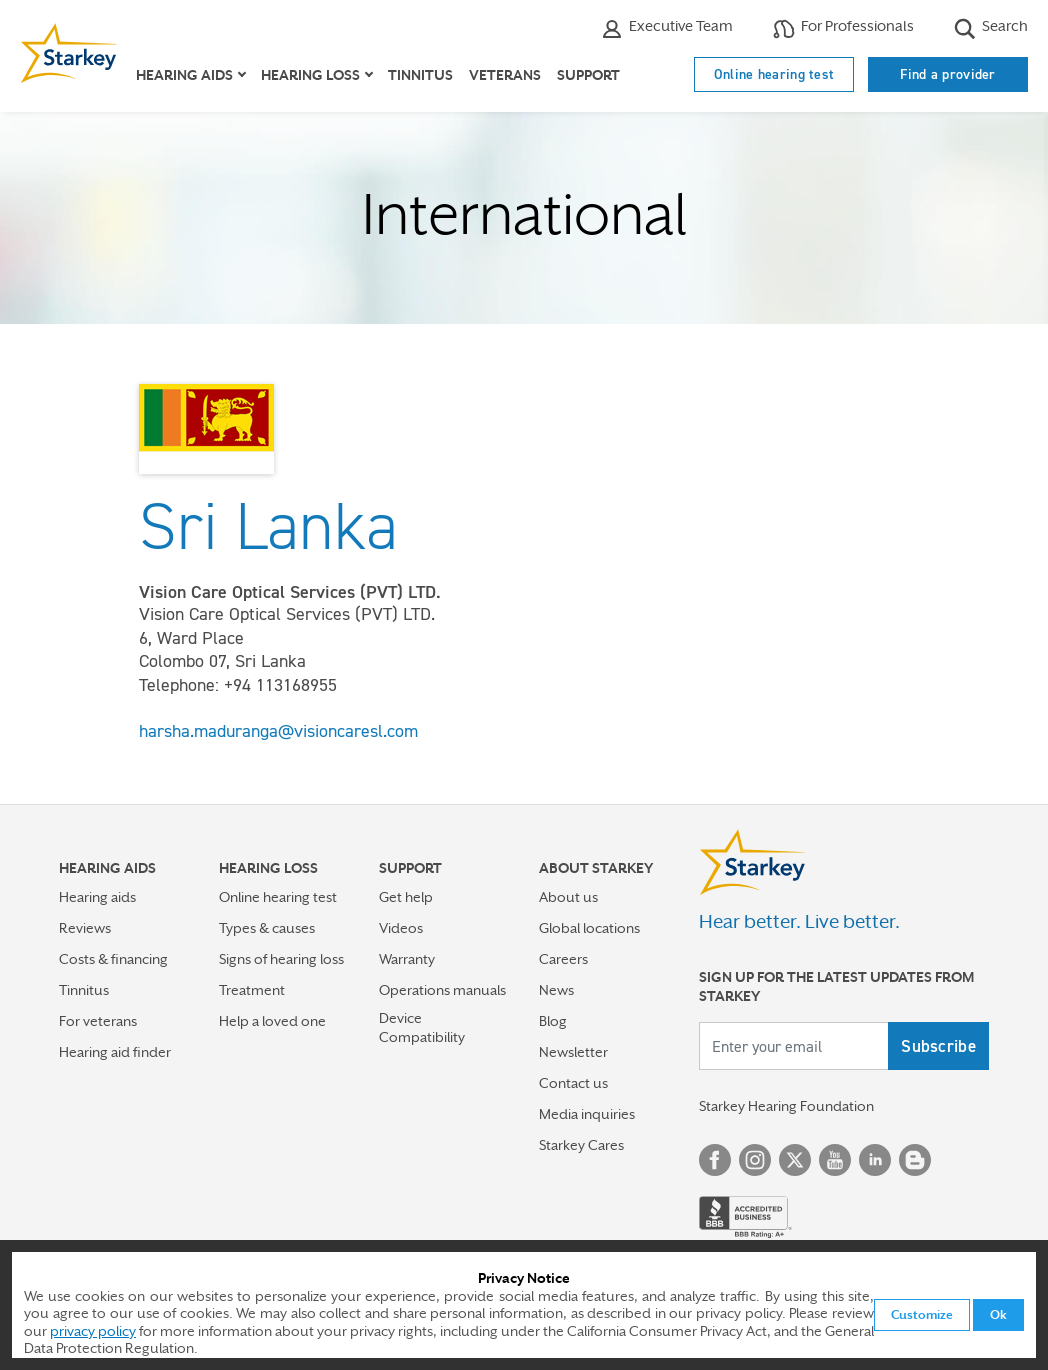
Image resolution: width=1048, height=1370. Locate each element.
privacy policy (93, 1331)
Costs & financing (113, 959)
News (556, 990)
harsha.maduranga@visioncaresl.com (278, 731)
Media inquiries (587, 1114)
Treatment (252, 990)
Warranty (407, 959)
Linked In (875, 1160)
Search (991, 28)
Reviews (85, 928)
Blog (553, 1021)
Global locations (589, 928)
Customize (922, 1315)
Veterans (505, 75)
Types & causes (267, 928)
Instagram (755, 1160)
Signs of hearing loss (281, 959)
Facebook (715, 1160)
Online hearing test (774, 74)
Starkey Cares (581, 1145)
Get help (406, 897)
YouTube (835, 1160)
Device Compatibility (422, 1027)
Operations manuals (442, 990)
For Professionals (843, 28)
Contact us (573, 1083)
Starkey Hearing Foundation (786, 1106)
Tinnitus (420, 75)
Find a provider (948, 74)
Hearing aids (97, 897)
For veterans (98, 1021)
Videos (401, 928)
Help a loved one (272, 1021)
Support (588, 75)
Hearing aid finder (115, 1052)
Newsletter (573, 1052)
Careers (563, 959)
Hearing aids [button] (184, 75)
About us (568, 897)
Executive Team (667, 28)
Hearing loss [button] (310, 75)
